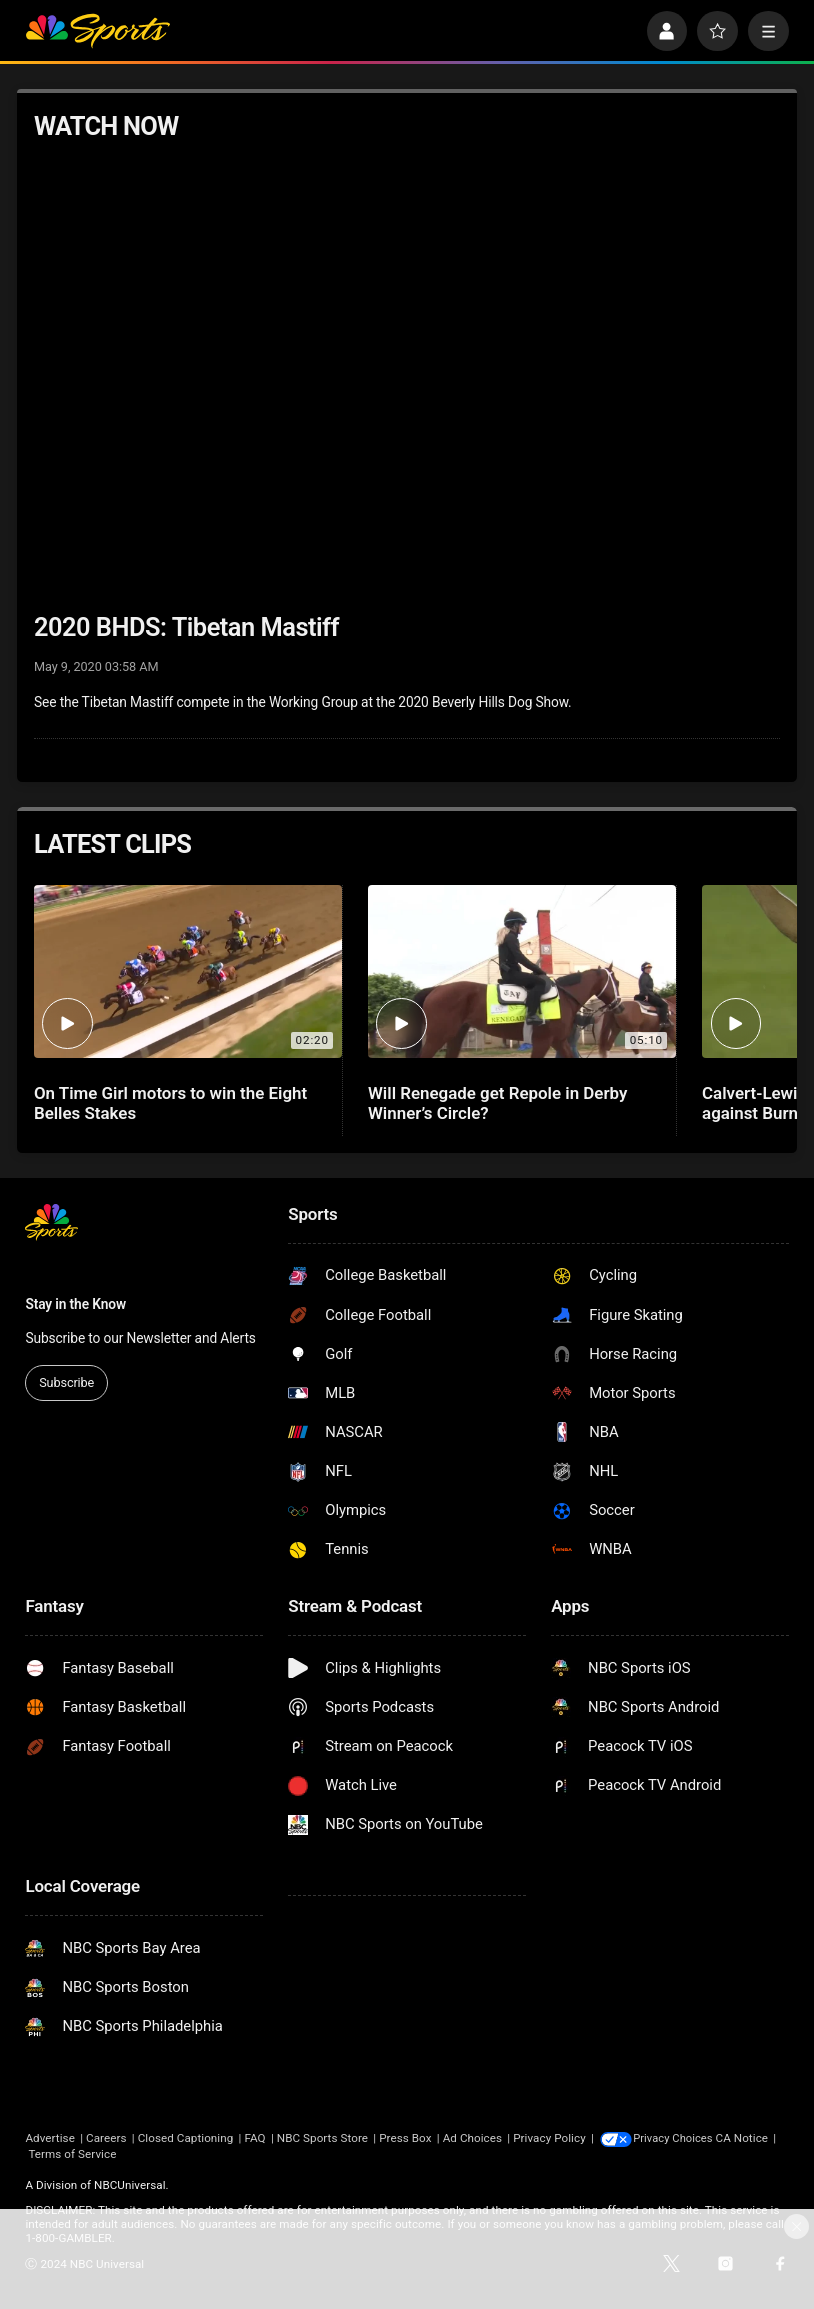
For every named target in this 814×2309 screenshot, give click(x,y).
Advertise (49, 2138)
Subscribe (66, 1382)
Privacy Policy (549, 2138)
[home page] (97, 31)
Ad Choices (472, 2138)
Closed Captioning (186, 2138)
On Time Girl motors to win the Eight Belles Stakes (170, 1103)
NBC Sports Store (322, 2138)
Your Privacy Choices (690, 2138)
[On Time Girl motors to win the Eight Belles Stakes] (188, 971)
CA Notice (51, 2153)
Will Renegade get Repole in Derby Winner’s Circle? (497, 1103)
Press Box (405, 2138)
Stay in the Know (75, 1304)
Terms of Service (133, 2153)
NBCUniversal (130, 2184)
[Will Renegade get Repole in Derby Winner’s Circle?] (522, 971)
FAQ (254, 2138)
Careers (106, 2138)
